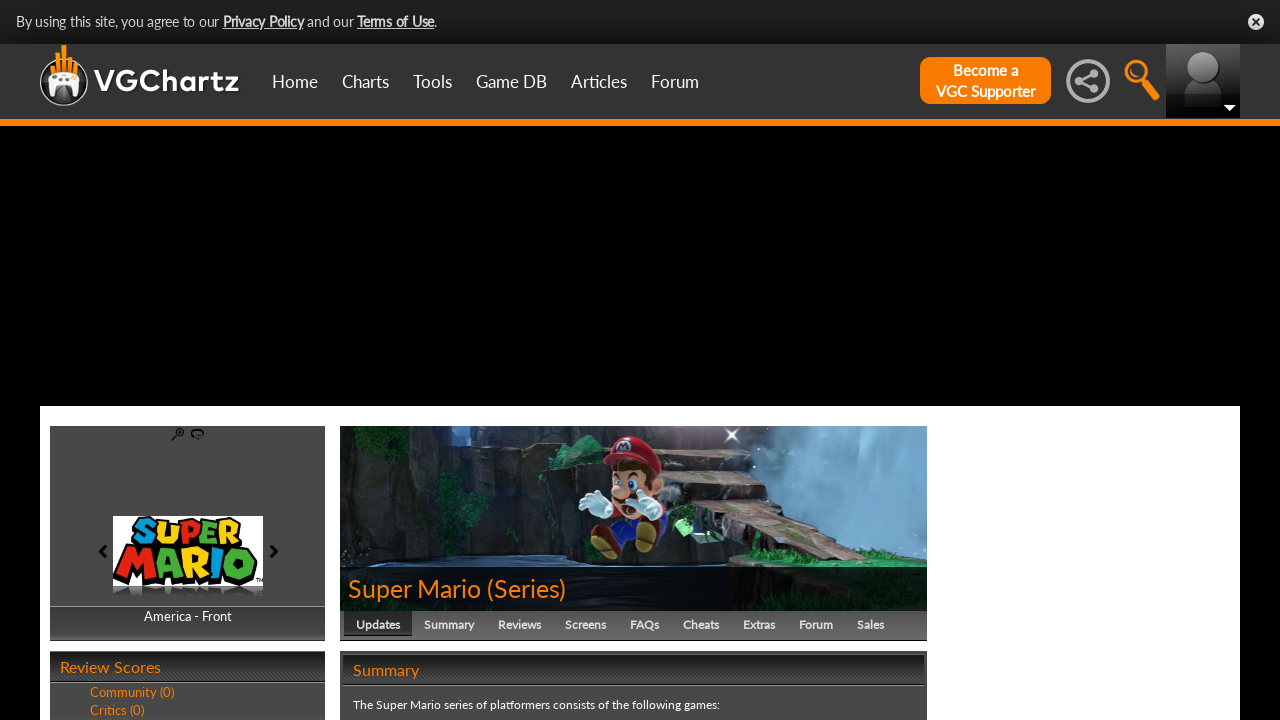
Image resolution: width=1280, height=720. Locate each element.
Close (1256, 22)
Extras (759, 624)
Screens (585, 624)
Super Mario (414, 588)
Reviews (519, 624)
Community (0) (132, 692)
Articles (599, 81)
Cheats (701, 624)
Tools (432, 81)
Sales (870, 624)
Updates (378, 624)
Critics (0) (117, 710)
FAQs (644, 624)
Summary (449, 624)
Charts (365, 81)
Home (295, 81)
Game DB (511, 81)
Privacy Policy (263, 21)
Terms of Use (395, 21)
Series (526, 588)
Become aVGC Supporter (985, 80)
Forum (675, 81)
